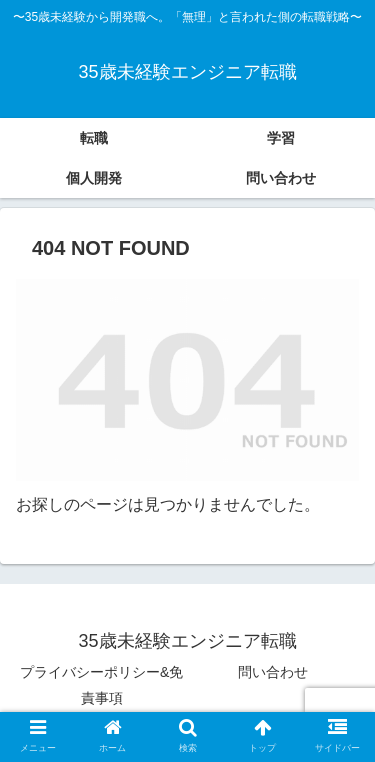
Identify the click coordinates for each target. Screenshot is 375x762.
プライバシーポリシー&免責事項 (101, 684)
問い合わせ (273, 672)
